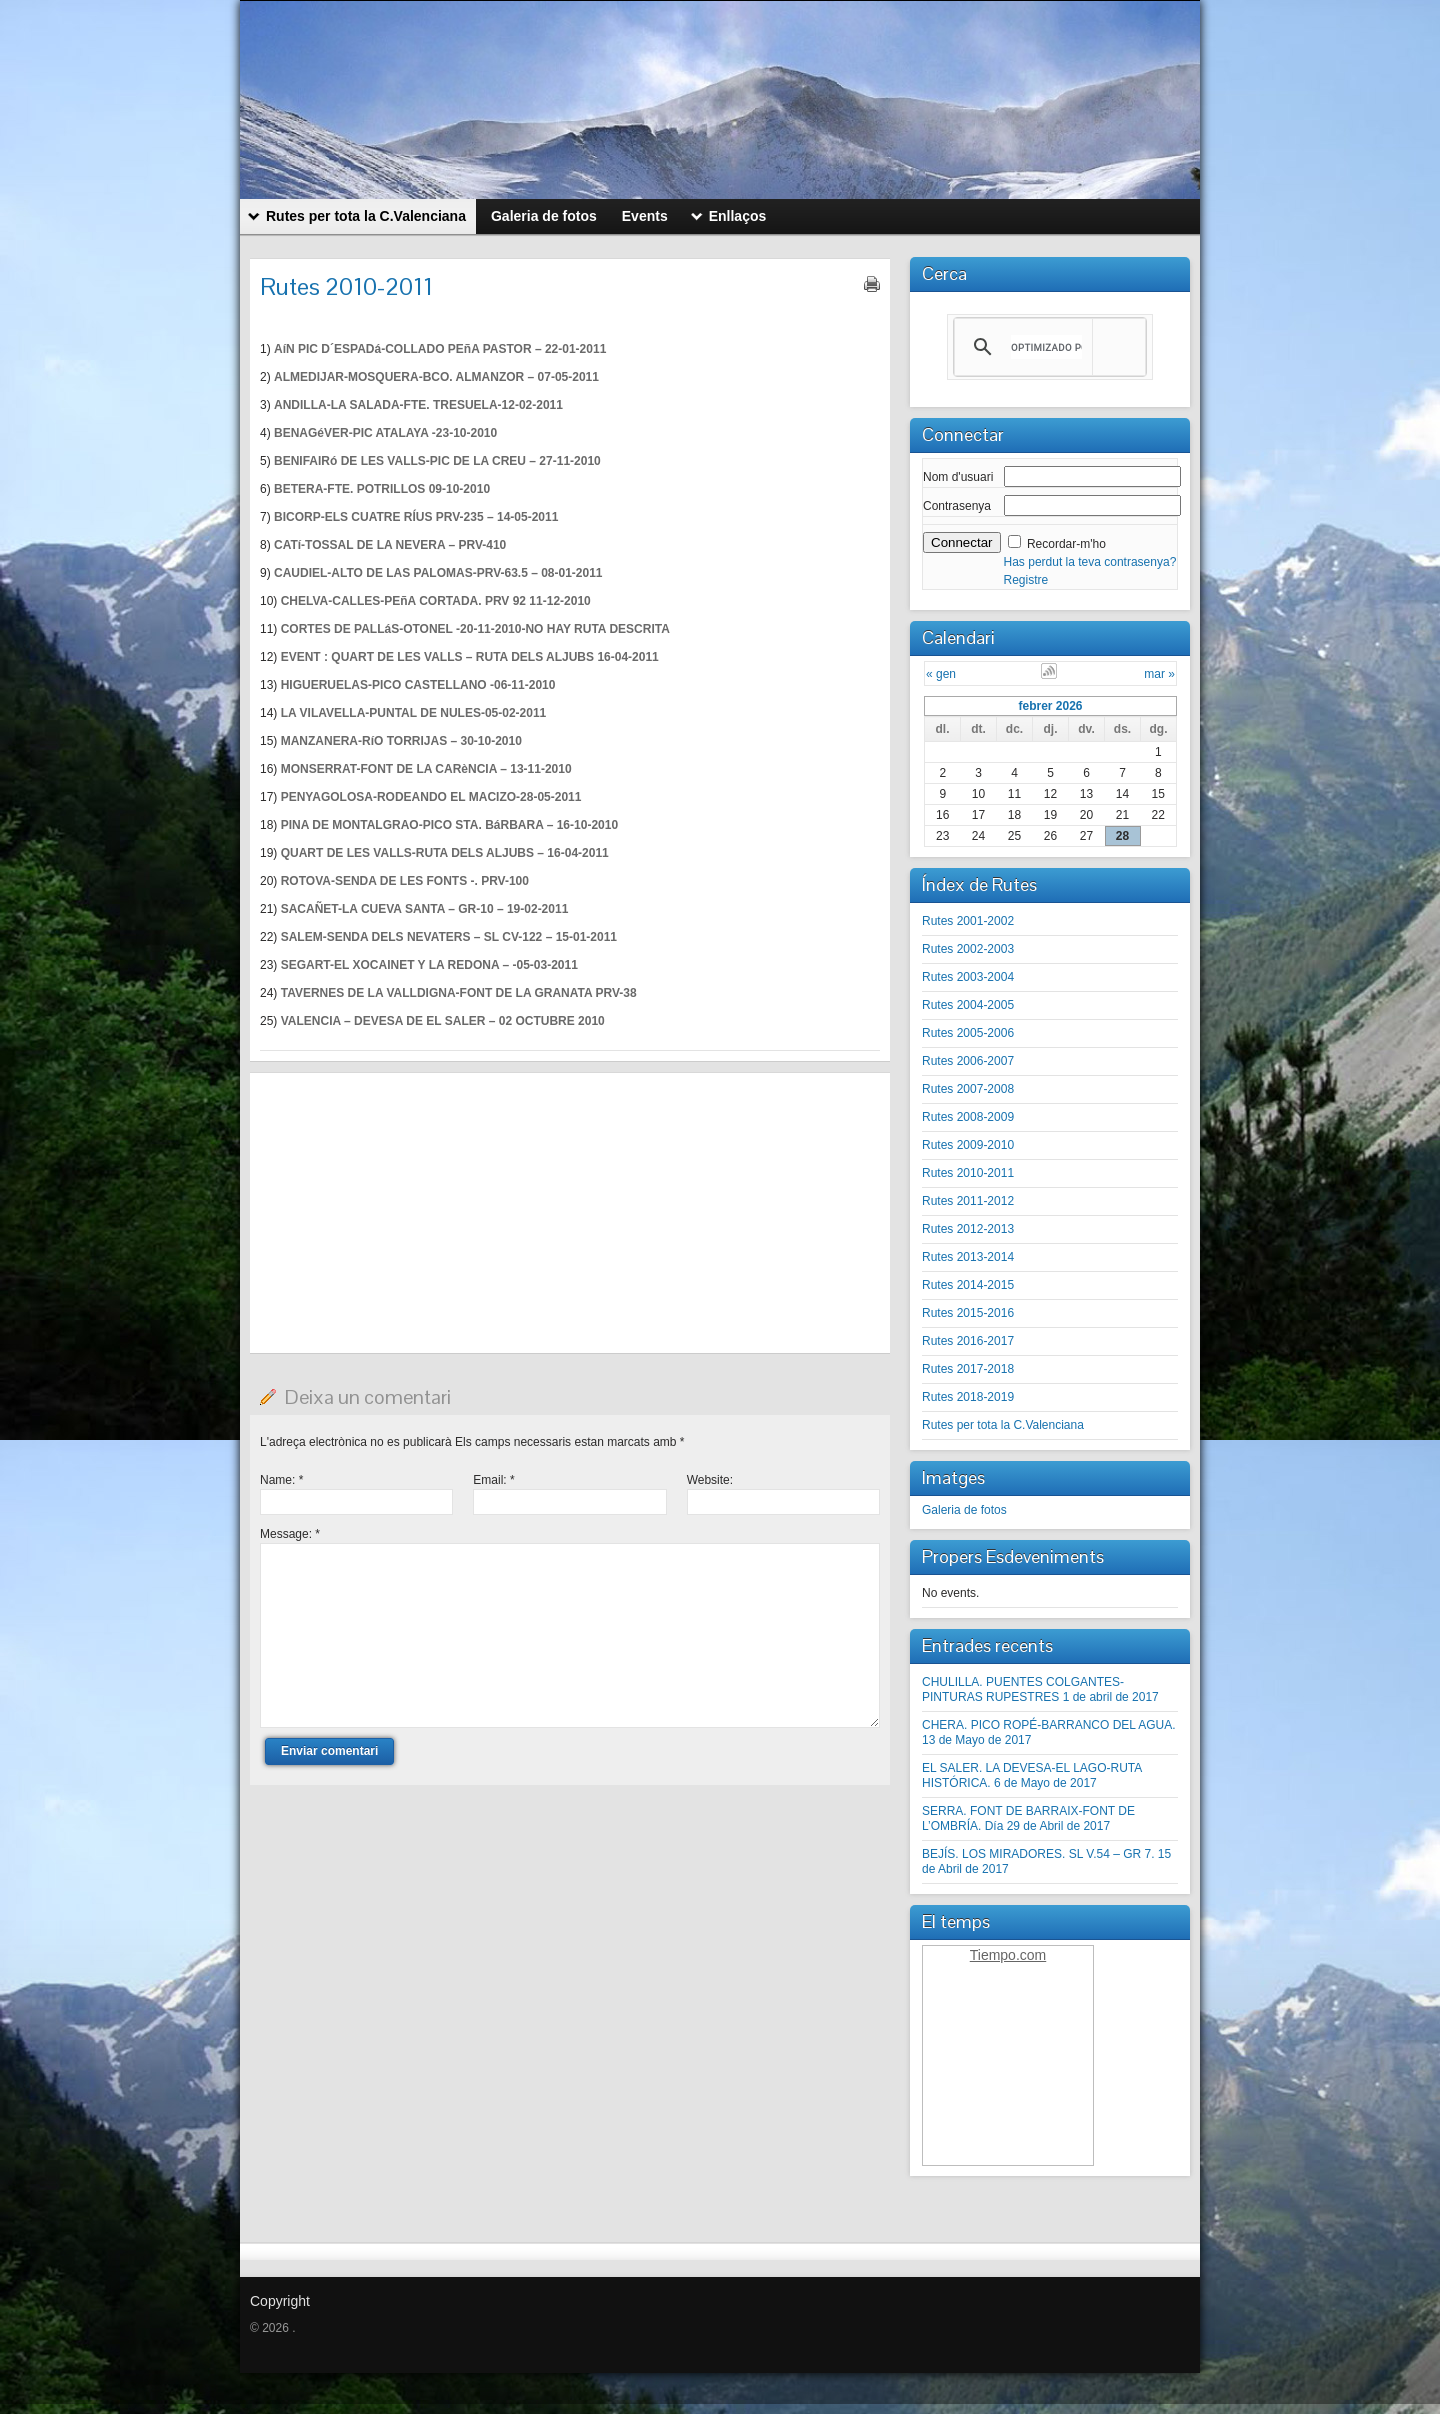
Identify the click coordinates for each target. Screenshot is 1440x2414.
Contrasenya (957, 506)
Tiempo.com (1008, 1955)
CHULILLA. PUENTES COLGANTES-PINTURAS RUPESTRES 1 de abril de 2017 (1040, 1689)
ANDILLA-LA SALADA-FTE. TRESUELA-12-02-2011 (418, 405)
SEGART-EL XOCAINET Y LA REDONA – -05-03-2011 (429, 965)
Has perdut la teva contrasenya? (1090, 562)
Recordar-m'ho (1066, 544)
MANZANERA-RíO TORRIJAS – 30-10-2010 (401, 741)
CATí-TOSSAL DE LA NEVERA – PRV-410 (390, 545)
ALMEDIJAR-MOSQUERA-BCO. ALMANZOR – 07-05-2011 (436, 377)
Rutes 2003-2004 (968, 977)
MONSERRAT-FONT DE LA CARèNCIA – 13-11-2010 (426, 769)
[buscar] (1046, 347)
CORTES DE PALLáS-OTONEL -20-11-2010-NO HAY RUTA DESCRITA (475, 629)
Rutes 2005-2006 (968, 1033)
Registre (1026, 580)
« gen (941, 674)
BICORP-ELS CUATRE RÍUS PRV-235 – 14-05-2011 (416, 517)
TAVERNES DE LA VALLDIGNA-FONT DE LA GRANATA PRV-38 (459, 993)
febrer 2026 (1050, 706)
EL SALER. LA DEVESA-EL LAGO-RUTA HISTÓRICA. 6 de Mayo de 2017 (1032, 1775)
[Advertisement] (570, 1213)
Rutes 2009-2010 (968, 1145)
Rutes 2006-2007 (968, 1061)
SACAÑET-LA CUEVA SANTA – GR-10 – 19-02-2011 (425, 909)
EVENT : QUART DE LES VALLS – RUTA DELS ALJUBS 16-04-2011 (470, 657)
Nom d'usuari (958, 477)
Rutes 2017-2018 (968, 1369)
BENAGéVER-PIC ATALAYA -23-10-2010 (385, 433)
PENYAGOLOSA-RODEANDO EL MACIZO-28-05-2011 (431, 797)
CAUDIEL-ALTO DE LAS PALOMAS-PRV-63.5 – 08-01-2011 (438, 573)
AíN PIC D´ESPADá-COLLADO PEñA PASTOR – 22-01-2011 (440, 349)
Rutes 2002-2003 (968, 949)
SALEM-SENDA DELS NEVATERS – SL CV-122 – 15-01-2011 (449, 937)
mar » (1159, 674)
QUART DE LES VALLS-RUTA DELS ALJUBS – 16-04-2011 (445, 853)
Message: (290, 1534)
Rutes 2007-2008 (968, 1089)
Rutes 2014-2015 (968, 1285)
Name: (281, 1480)
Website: (710, 1480)
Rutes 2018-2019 (968, 1397)
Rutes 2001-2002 (968, 921)
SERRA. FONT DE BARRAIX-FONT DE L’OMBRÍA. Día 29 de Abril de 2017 (1028, 1818)
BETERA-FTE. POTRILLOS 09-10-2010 (382, 489)
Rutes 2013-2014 (968, 1257)
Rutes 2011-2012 (968, 1201)
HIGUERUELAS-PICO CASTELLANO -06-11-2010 (418, 685)
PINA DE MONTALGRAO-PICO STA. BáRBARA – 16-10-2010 (449, 825)
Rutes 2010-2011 (968, 1173)
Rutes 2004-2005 (968, 1005)
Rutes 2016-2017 (968, 1341)
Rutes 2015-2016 (968, 1313)
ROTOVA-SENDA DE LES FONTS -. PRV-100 (405, 881)
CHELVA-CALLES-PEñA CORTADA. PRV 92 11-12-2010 (436, 601)
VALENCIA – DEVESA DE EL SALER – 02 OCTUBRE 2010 (443, 1021)
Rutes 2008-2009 (968, 1117)
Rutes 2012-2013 (968, 1229)
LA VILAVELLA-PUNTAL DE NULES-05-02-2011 (414, 713)
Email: (493, 1480)
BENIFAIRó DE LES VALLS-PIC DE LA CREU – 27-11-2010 (437, 461)
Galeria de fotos (964, 1510)
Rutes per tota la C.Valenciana (1003, 1425)
